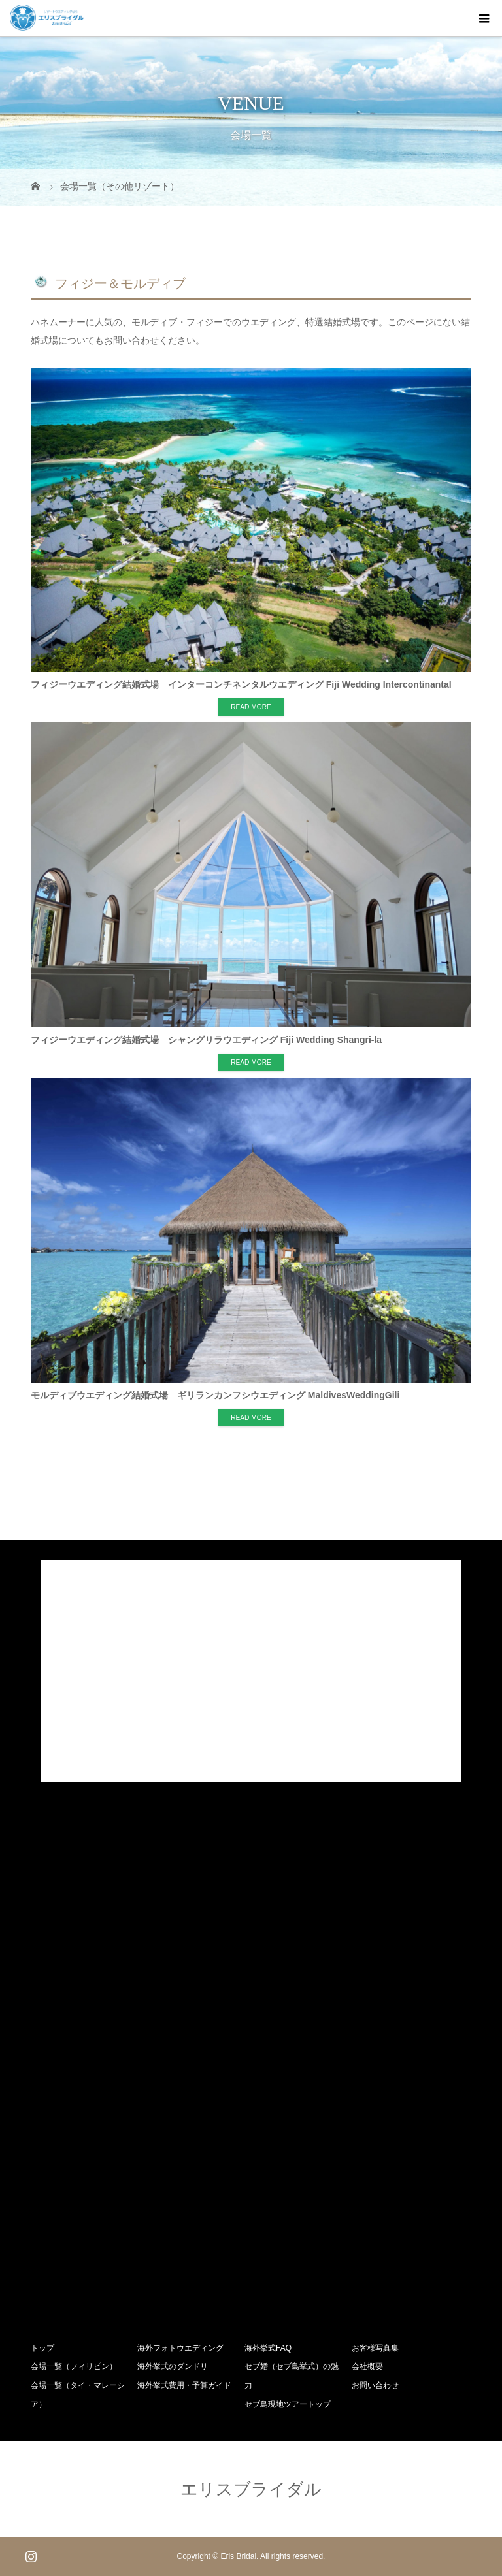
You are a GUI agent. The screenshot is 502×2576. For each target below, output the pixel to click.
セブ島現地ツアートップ (287, 2404)
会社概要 (367, 2366)
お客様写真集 (375, 2348)
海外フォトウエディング (180, 2348)
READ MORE (251, 707)
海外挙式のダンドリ (172, 2366)
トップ (42, 2348)
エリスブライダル (251, 2489)
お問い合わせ (375, 2385)
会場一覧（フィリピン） (74, 2366)
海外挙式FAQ (268, 2348)
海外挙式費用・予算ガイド (184, 2385)
